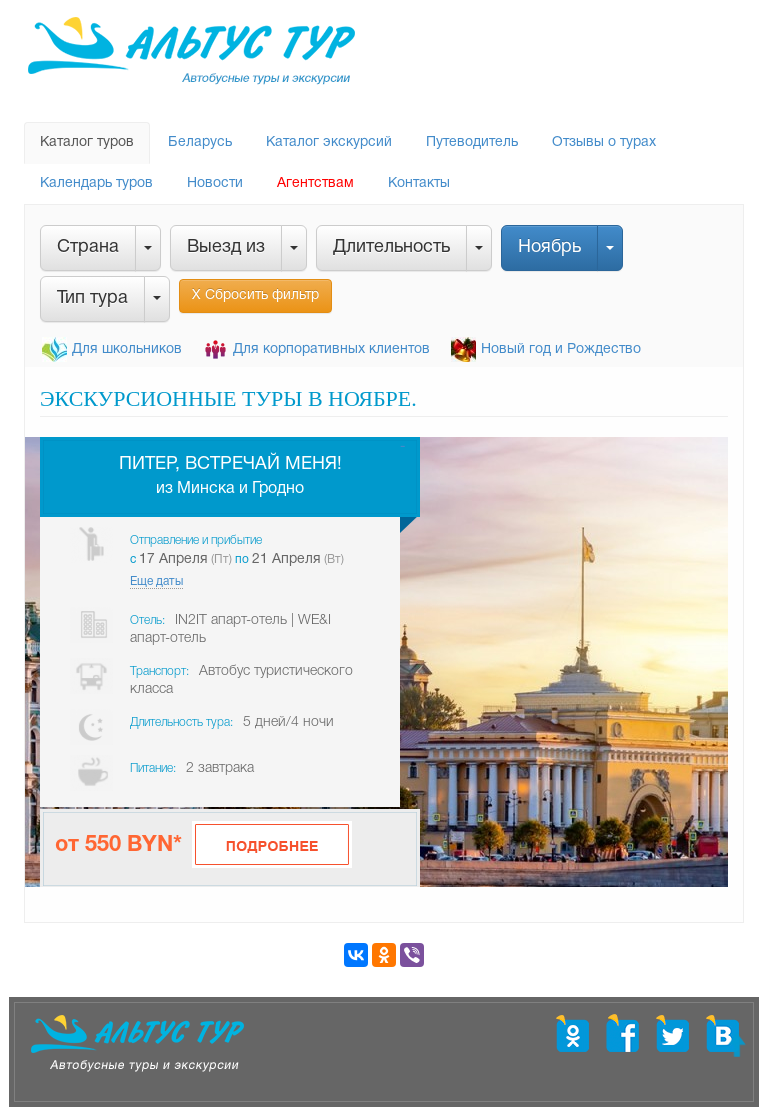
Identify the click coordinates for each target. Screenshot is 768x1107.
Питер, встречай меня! (230, 464)
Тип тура (92, 298)
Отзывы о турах (604, 142)
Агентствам (315, 183)
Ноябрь (549, 247)
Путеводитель (472, 142)
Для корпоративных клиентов (331, 349)
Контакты (419, 183)
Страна (88, 247)
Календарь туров (96, 183)
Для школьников (127, 349)
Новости (215, 183)
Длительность (391, 247)
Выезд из (226, 247)
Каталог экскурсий (329, 142)
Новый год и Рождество (561, 349)
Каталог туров (87, 142)
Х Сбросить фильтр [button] (255, 295)
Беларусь (200, 142)
